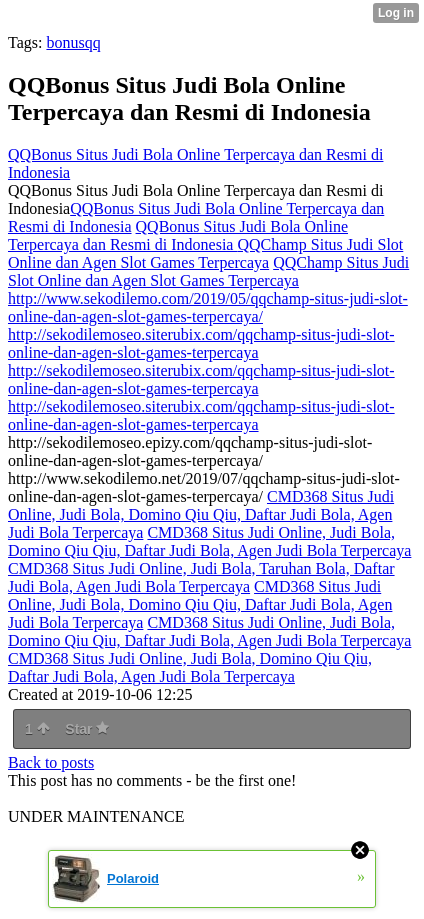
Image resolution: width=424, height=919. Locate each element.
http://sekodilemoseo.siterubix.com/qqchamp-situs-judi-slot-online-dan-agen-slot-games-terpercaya (201, 343)
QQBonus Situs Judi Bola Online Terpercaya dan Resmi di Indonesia (178, 235)
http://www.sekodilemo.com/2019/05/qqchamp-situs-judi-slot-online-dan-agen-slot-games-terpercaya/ (208, 307)
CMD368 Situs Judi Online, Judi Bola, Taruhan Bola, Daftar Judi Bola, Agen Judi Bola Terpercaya (201, 577)
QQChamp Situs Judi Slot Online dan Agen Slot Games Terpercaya (205, 253)
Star (87, 729)
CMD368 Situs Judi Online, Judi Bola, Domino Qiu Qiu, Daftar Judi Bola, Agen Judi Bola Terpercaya (201, 514)
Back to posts (51, 762)
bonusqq (73, 42)
